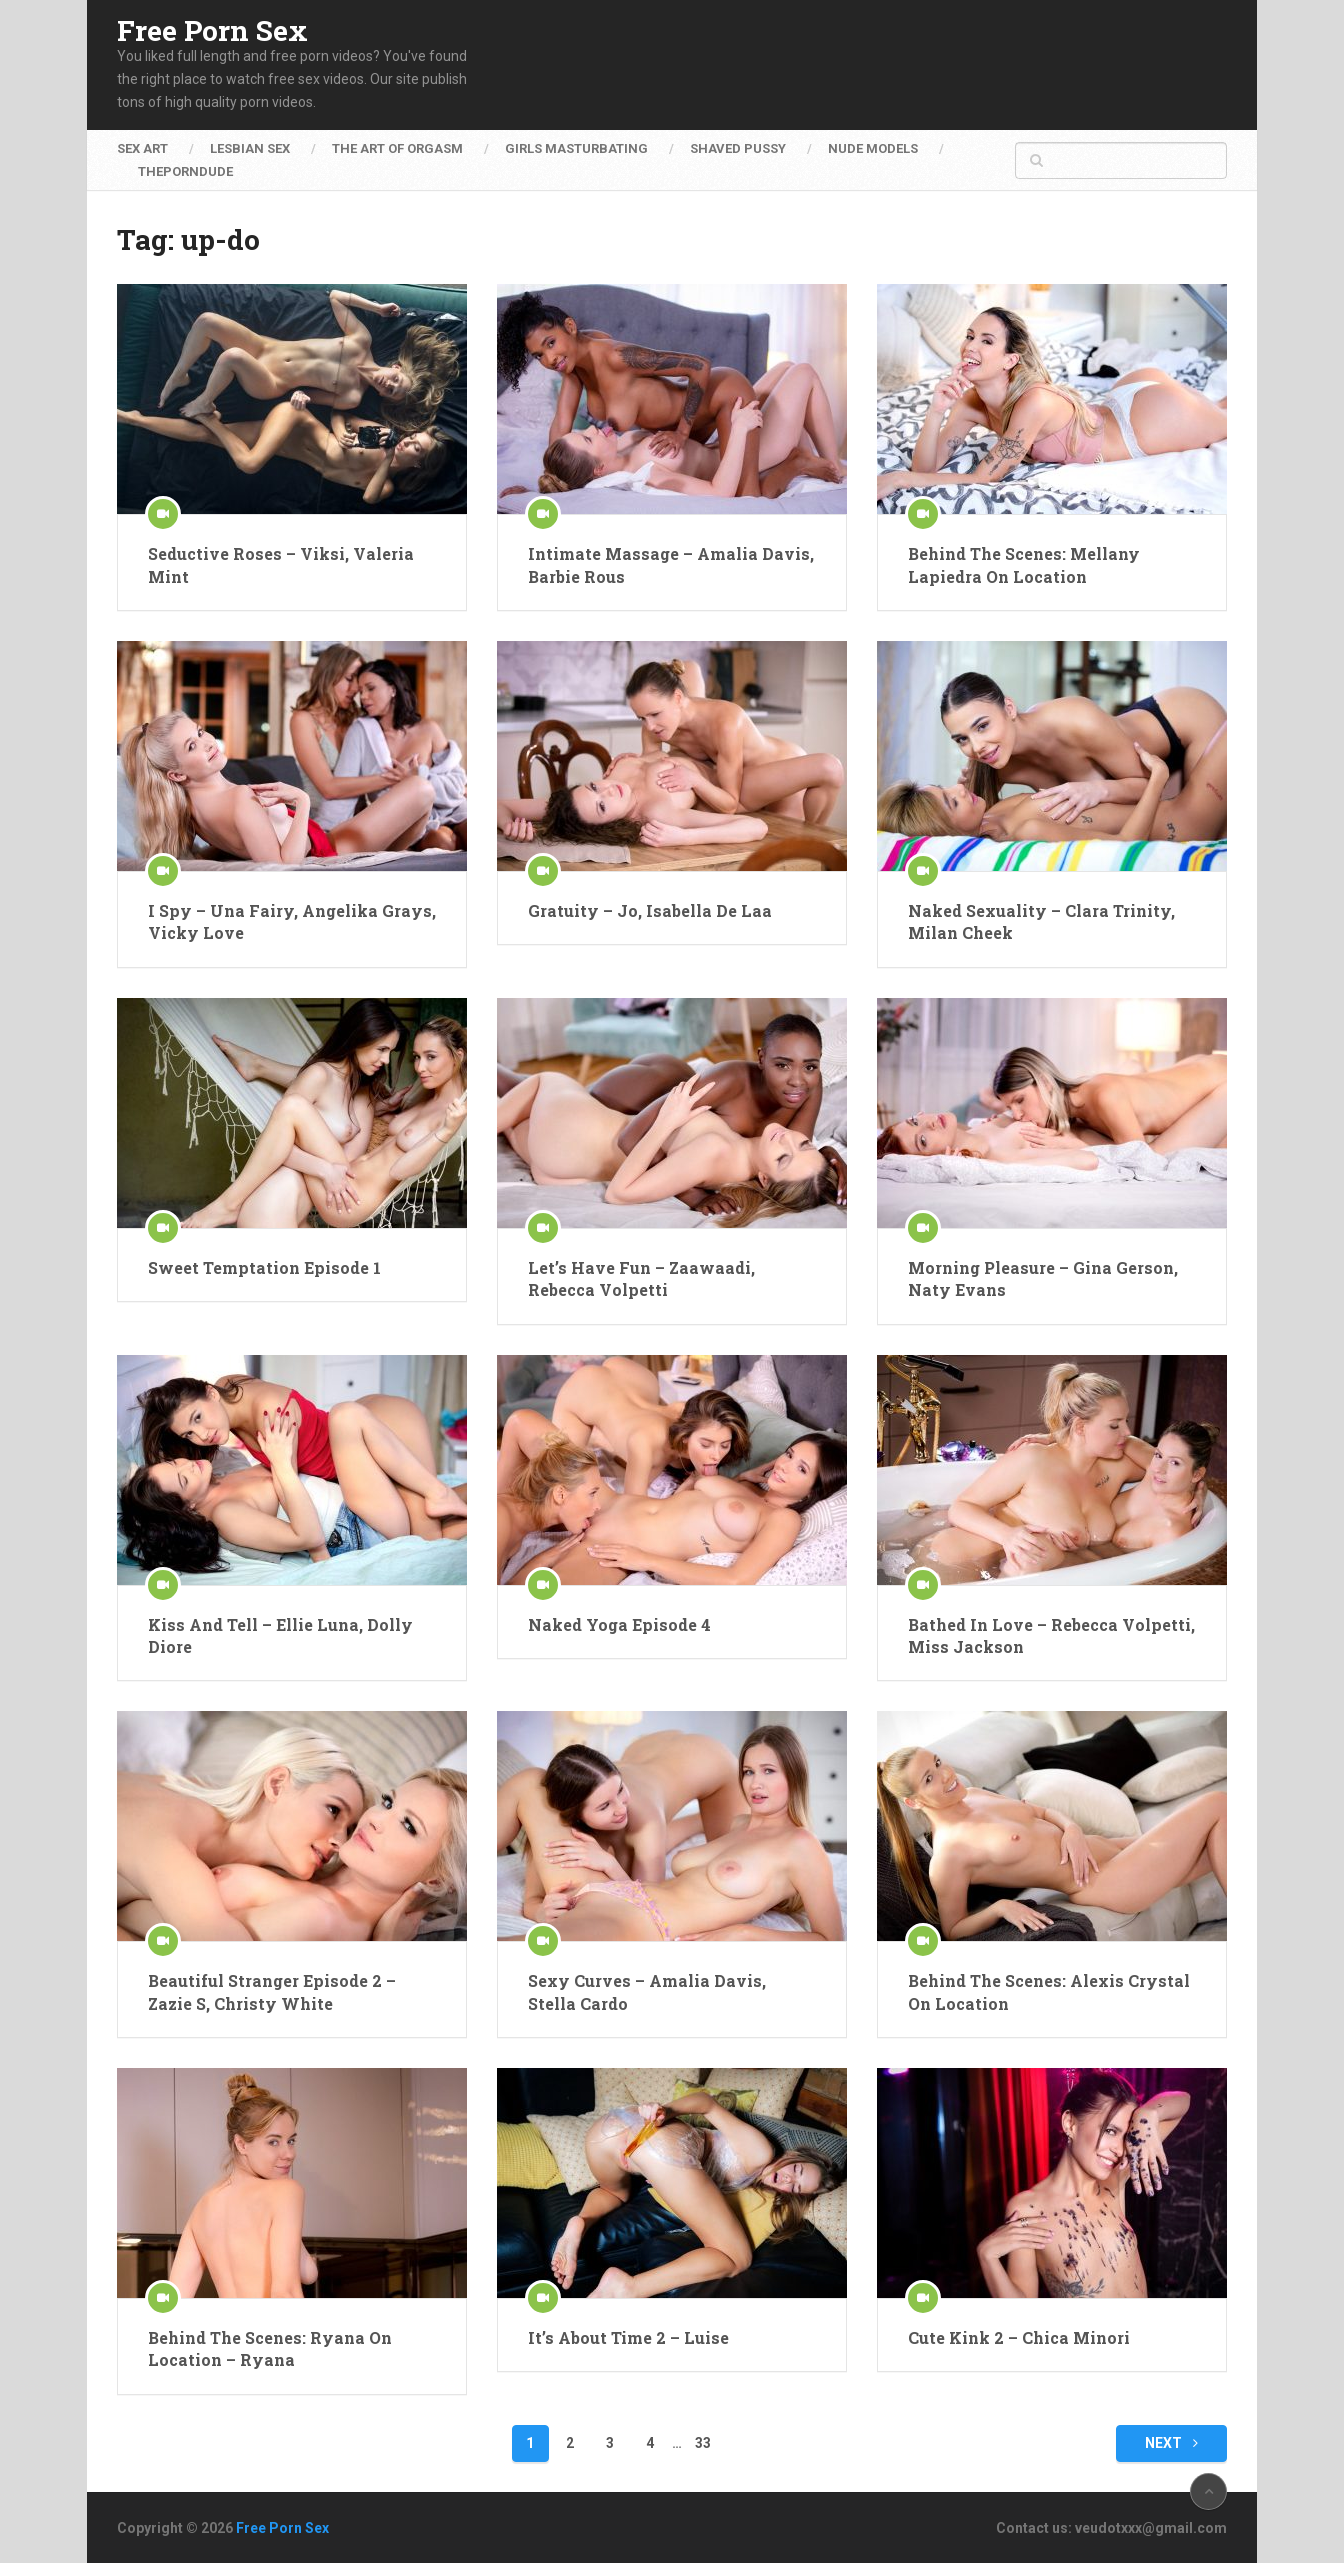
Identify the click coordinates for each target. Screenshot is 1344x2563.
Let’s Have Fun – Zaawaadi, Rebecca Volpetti (641, 1278)
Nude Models (873, 148)
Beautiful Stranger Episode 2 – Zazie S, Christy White (272, 1991)
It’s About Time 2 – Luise (628, 2337)
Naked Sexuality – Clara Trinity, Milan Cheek (1041, 921)
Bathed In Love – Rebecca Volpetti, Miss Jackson (1051, 1635)
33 (703, 2443)
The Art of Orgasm (397, 148)
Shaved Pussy (738, 148)
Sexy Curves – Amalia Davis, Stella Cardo (647, 1991)
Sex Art (142, 148)
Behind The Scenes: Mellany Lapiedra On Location (1024, 564)
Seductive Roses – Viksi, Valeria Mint (281, 564)
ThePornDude (185, 171)
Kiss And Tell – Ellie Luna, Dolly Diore (280, 1635)
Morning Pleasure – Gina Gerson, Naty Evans (1043, 1278)
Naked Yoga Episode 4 (619, 1624)
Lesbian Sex (250, 148)
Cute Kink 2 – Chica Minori (1019, 2337)
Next (1171, 2443)
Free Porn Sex (212, 31)
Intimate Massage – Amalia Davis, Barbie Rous (671, 564)
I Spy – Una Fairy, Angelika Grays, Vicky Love (292, 921)
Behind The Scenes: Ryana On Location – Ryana (270, 2348)
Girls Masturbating (576, 148)
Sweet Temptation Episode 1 (264, 1267)
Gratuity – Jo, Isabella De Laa (650, 910)
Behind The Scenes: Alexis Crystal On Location (1049, 1991)
